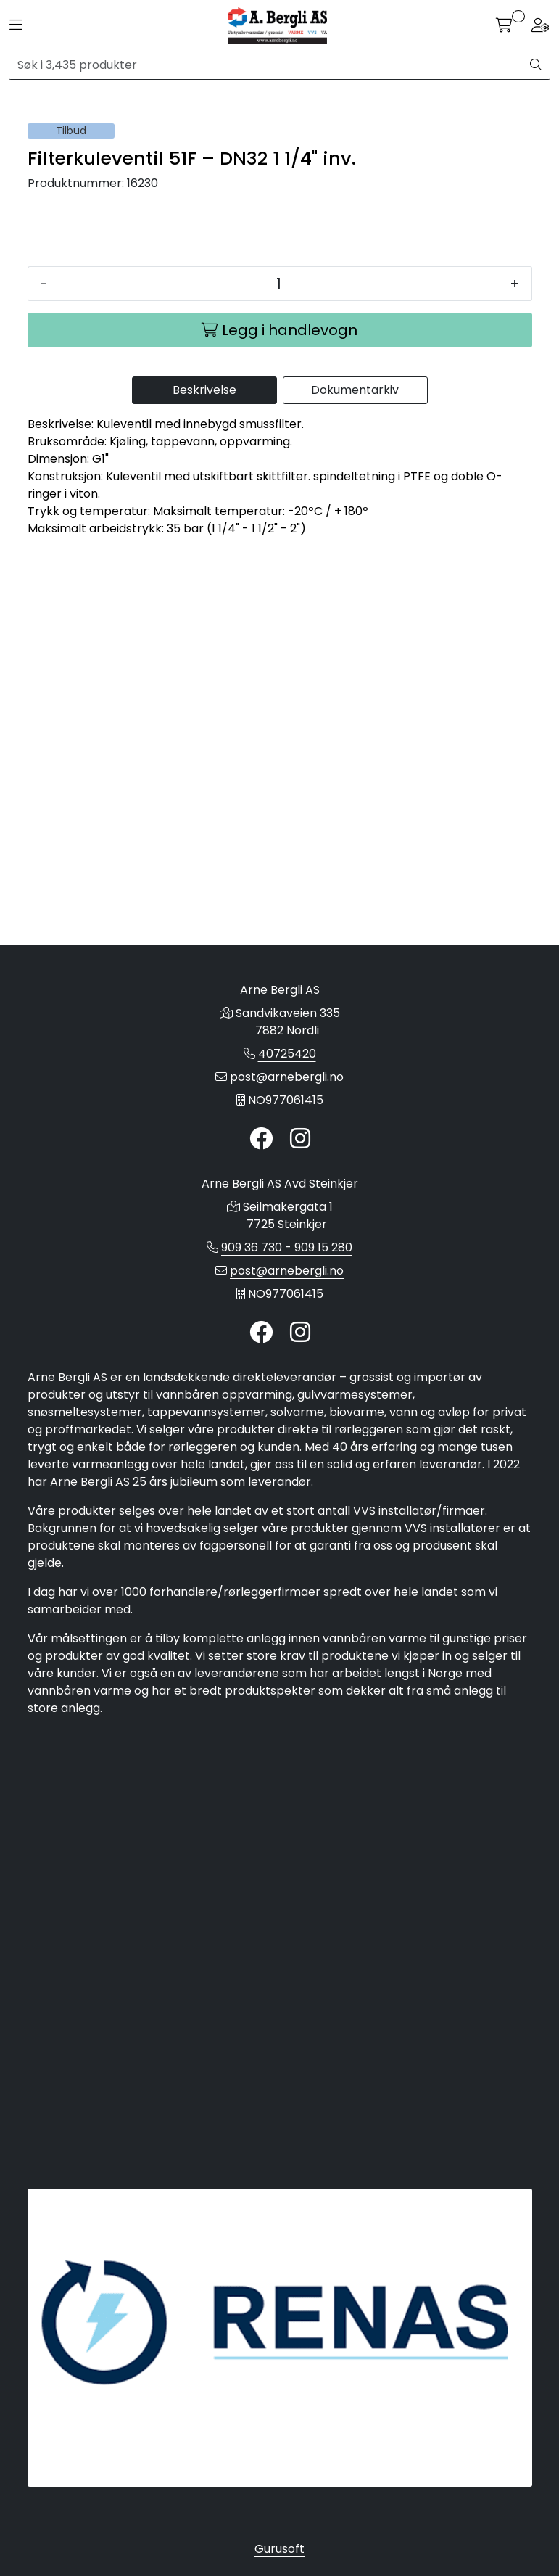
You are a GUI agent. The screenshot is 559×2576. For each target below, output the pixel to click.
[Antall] (279, 754)
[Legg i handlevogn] (280, 800)
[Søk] (265, 65)
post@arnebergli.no (287, 1157)
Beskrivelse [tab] (204, 860)
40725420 (287, 1134)
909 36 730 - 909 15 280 (286, 1328)
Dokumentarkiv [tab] (355, 860)
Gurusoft (279, 2548)
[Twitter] (261, 1220)
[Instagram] (300, 1220)
